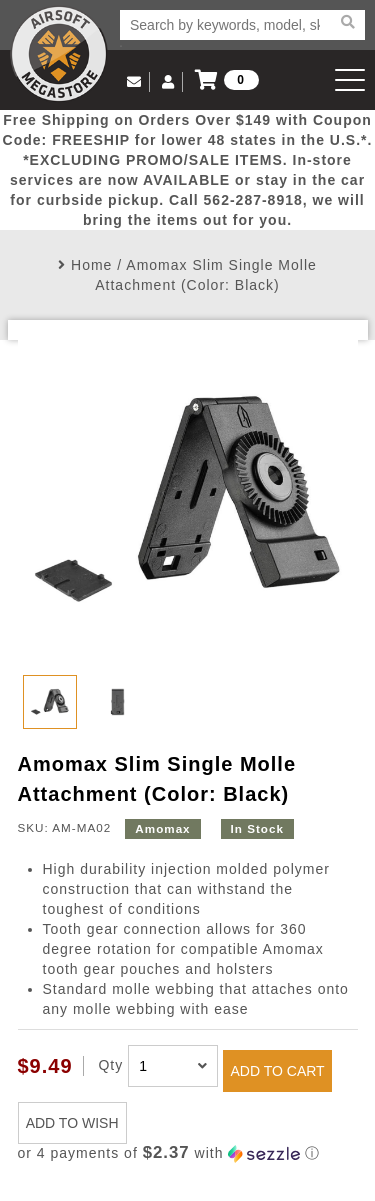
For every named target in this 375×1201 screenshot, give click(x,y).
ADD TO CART (278, 1071)
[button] (188, 1153)
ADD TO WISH (72, 1123)
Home (91, 265)
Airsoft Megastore (59, 54)
